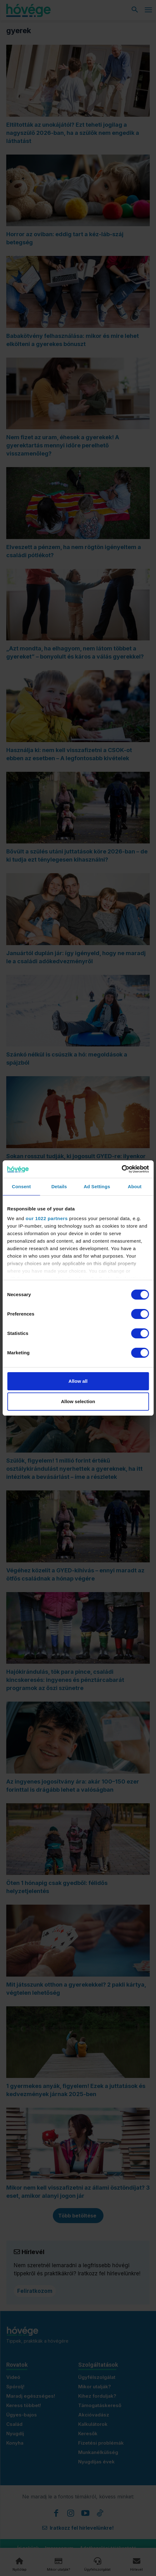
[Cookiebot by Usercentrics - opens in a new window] (121, 1169)
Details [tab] (59, 1186)
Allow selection (78, 1401)
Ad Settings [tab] (97, 1186)
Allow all (78, 1381)
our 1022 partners (47, 1218)
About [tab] (135, 1186)
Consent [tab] (21, 1186)
